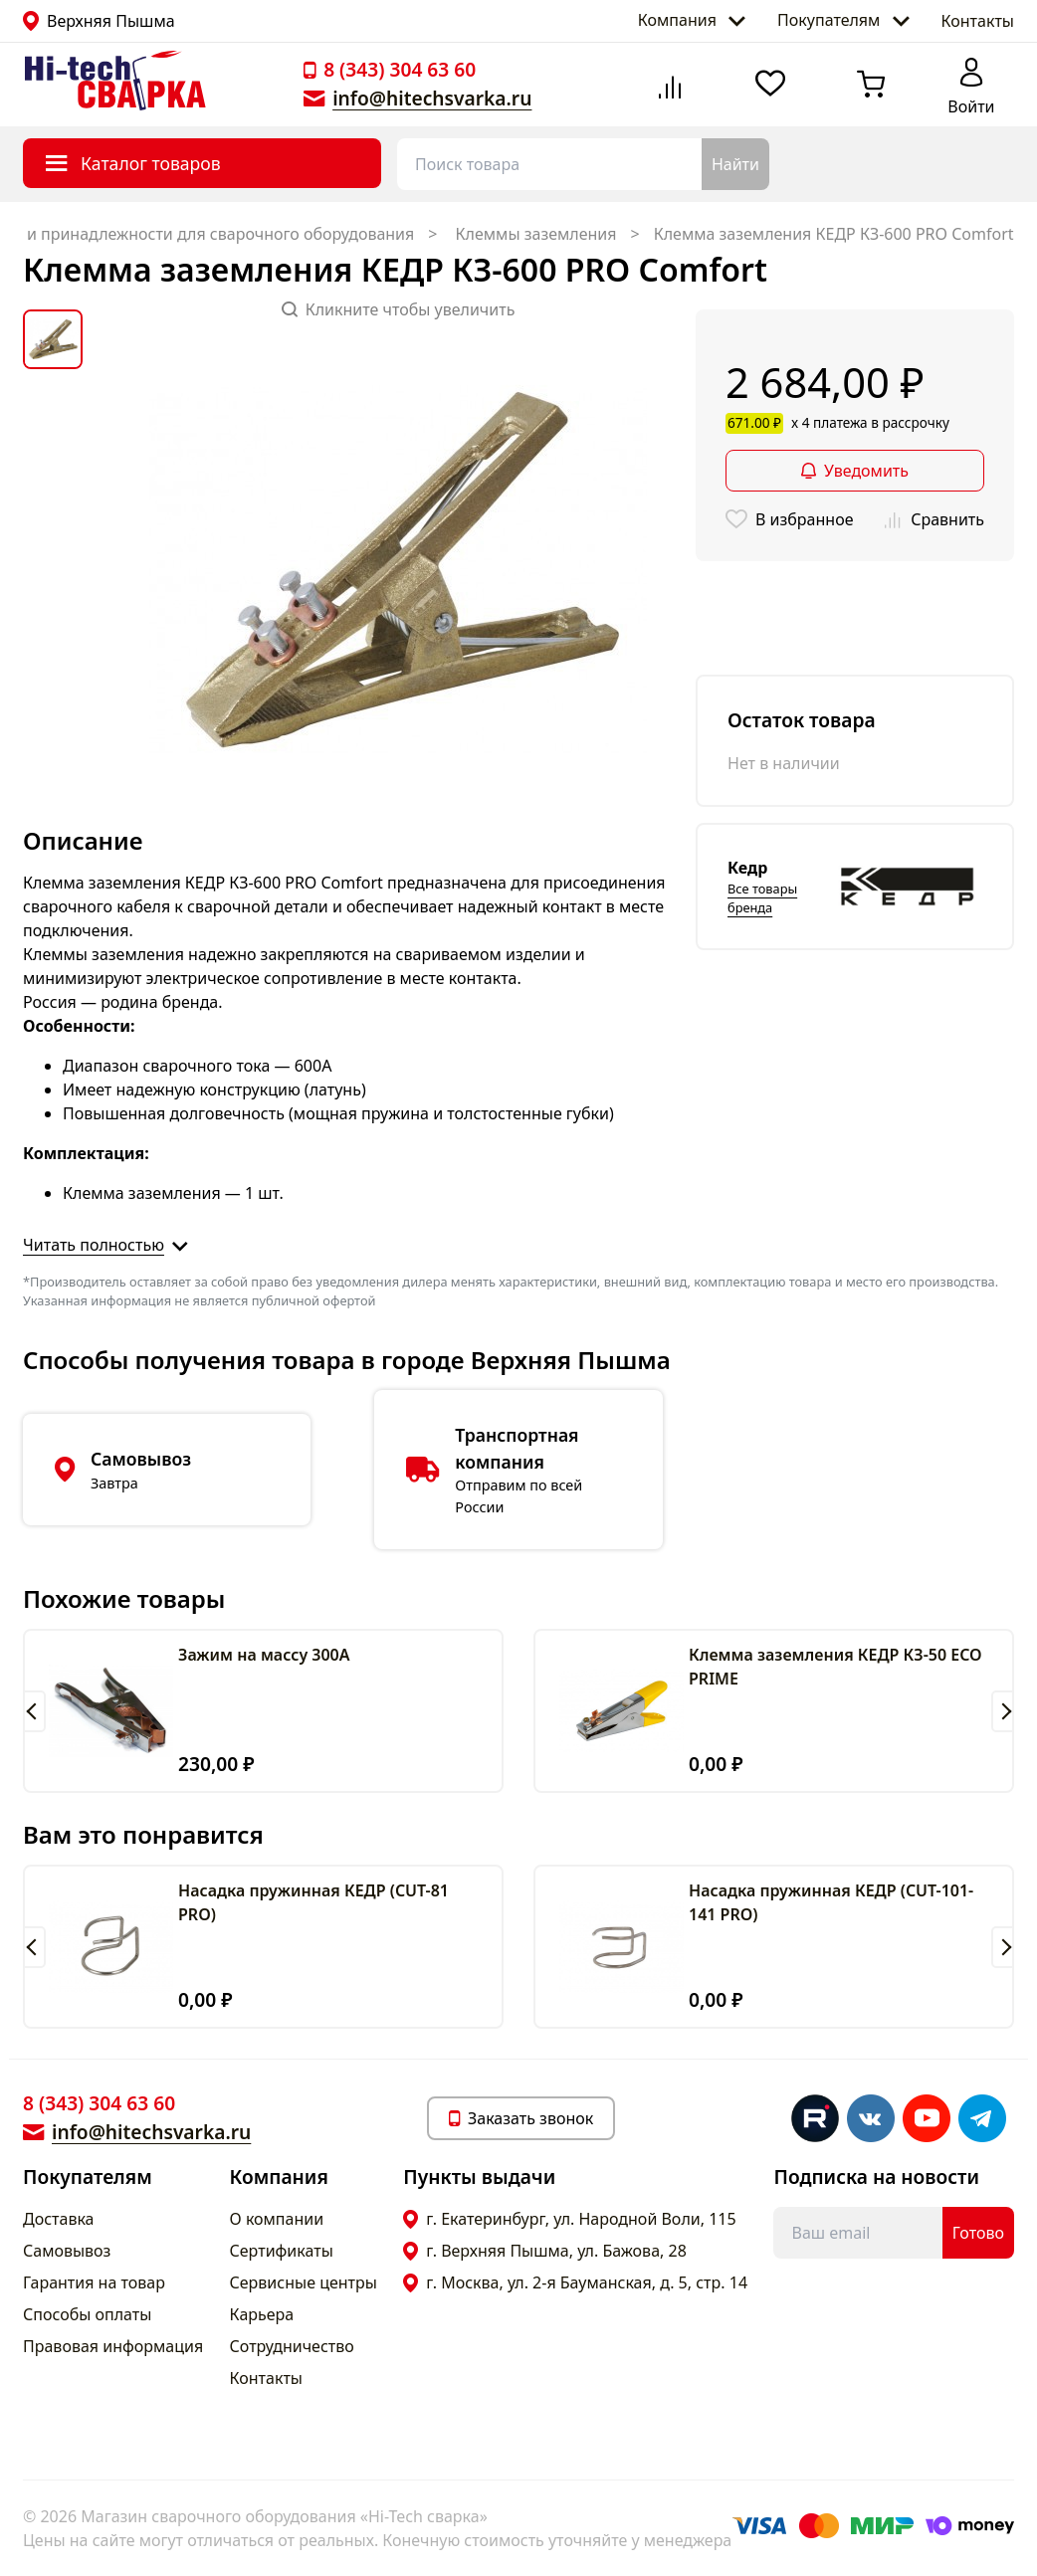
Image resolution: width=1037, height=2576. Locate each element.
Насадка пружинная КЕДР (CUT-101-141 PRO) (831, 1902)
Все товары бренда (762, 898)
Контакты (977, 21)
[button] (34, 1711)
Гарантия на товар (94, 2282)
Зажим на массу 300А (263, 1655)
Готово (978, 2233)
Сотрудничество (292, 2346)
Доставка (59, 2219)
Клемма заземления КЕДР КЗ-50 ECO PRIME (835, 1666)
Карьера (262, 2314)
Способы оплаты (87, 2314)
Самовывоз (66, 2251)
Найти (735, 164)
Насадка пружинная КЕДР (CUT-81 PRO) (313, 1902)
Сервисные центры (303, 2282)
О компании (277, 2219)
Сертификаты (281, 2251)
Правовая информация (113, 2346)
